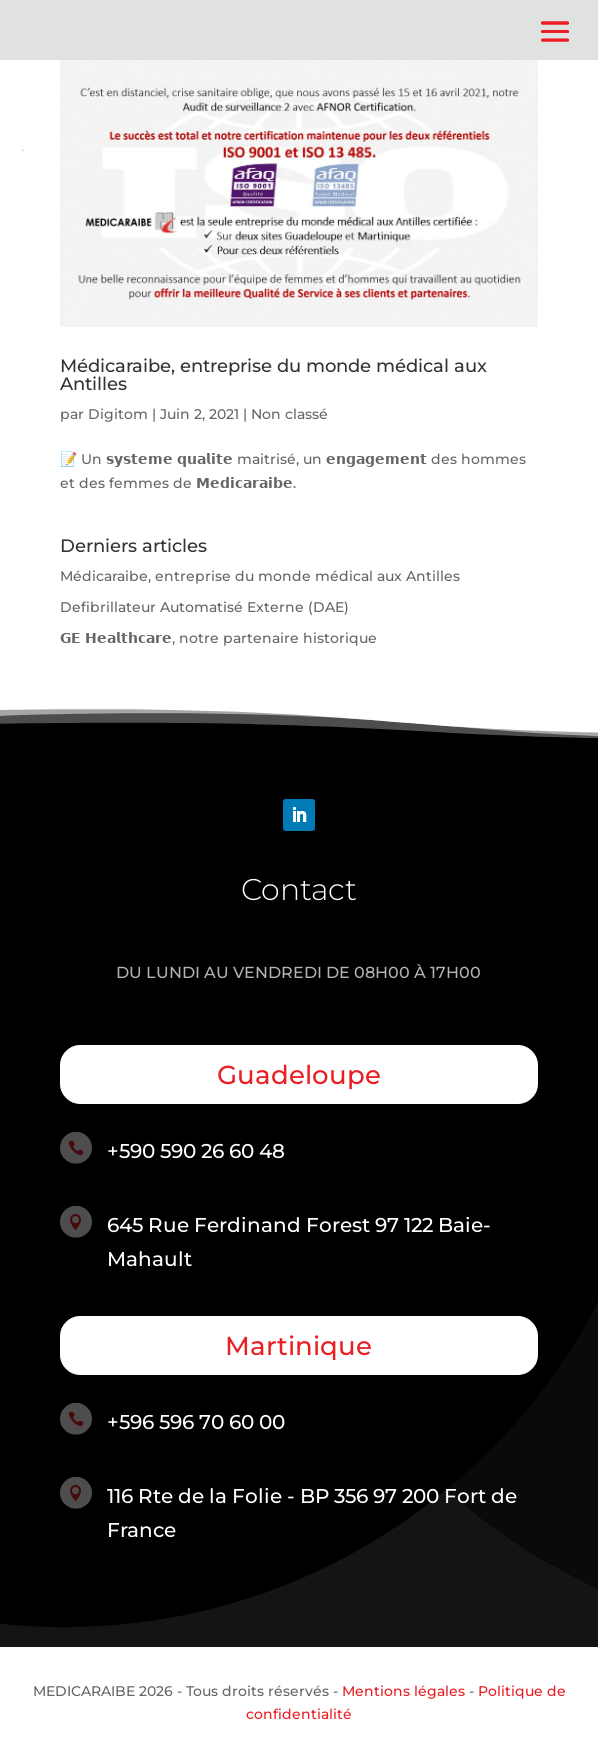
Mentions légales (403, 1691)
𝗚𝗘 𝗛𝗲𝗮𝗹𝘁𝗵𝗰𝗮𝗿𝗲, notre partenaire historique (218, 638)
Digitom (118, 414)
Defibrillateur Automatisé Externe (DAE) (204, 607)
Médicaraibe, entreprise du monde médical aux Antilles (273, 375)
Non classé (289, 414)
